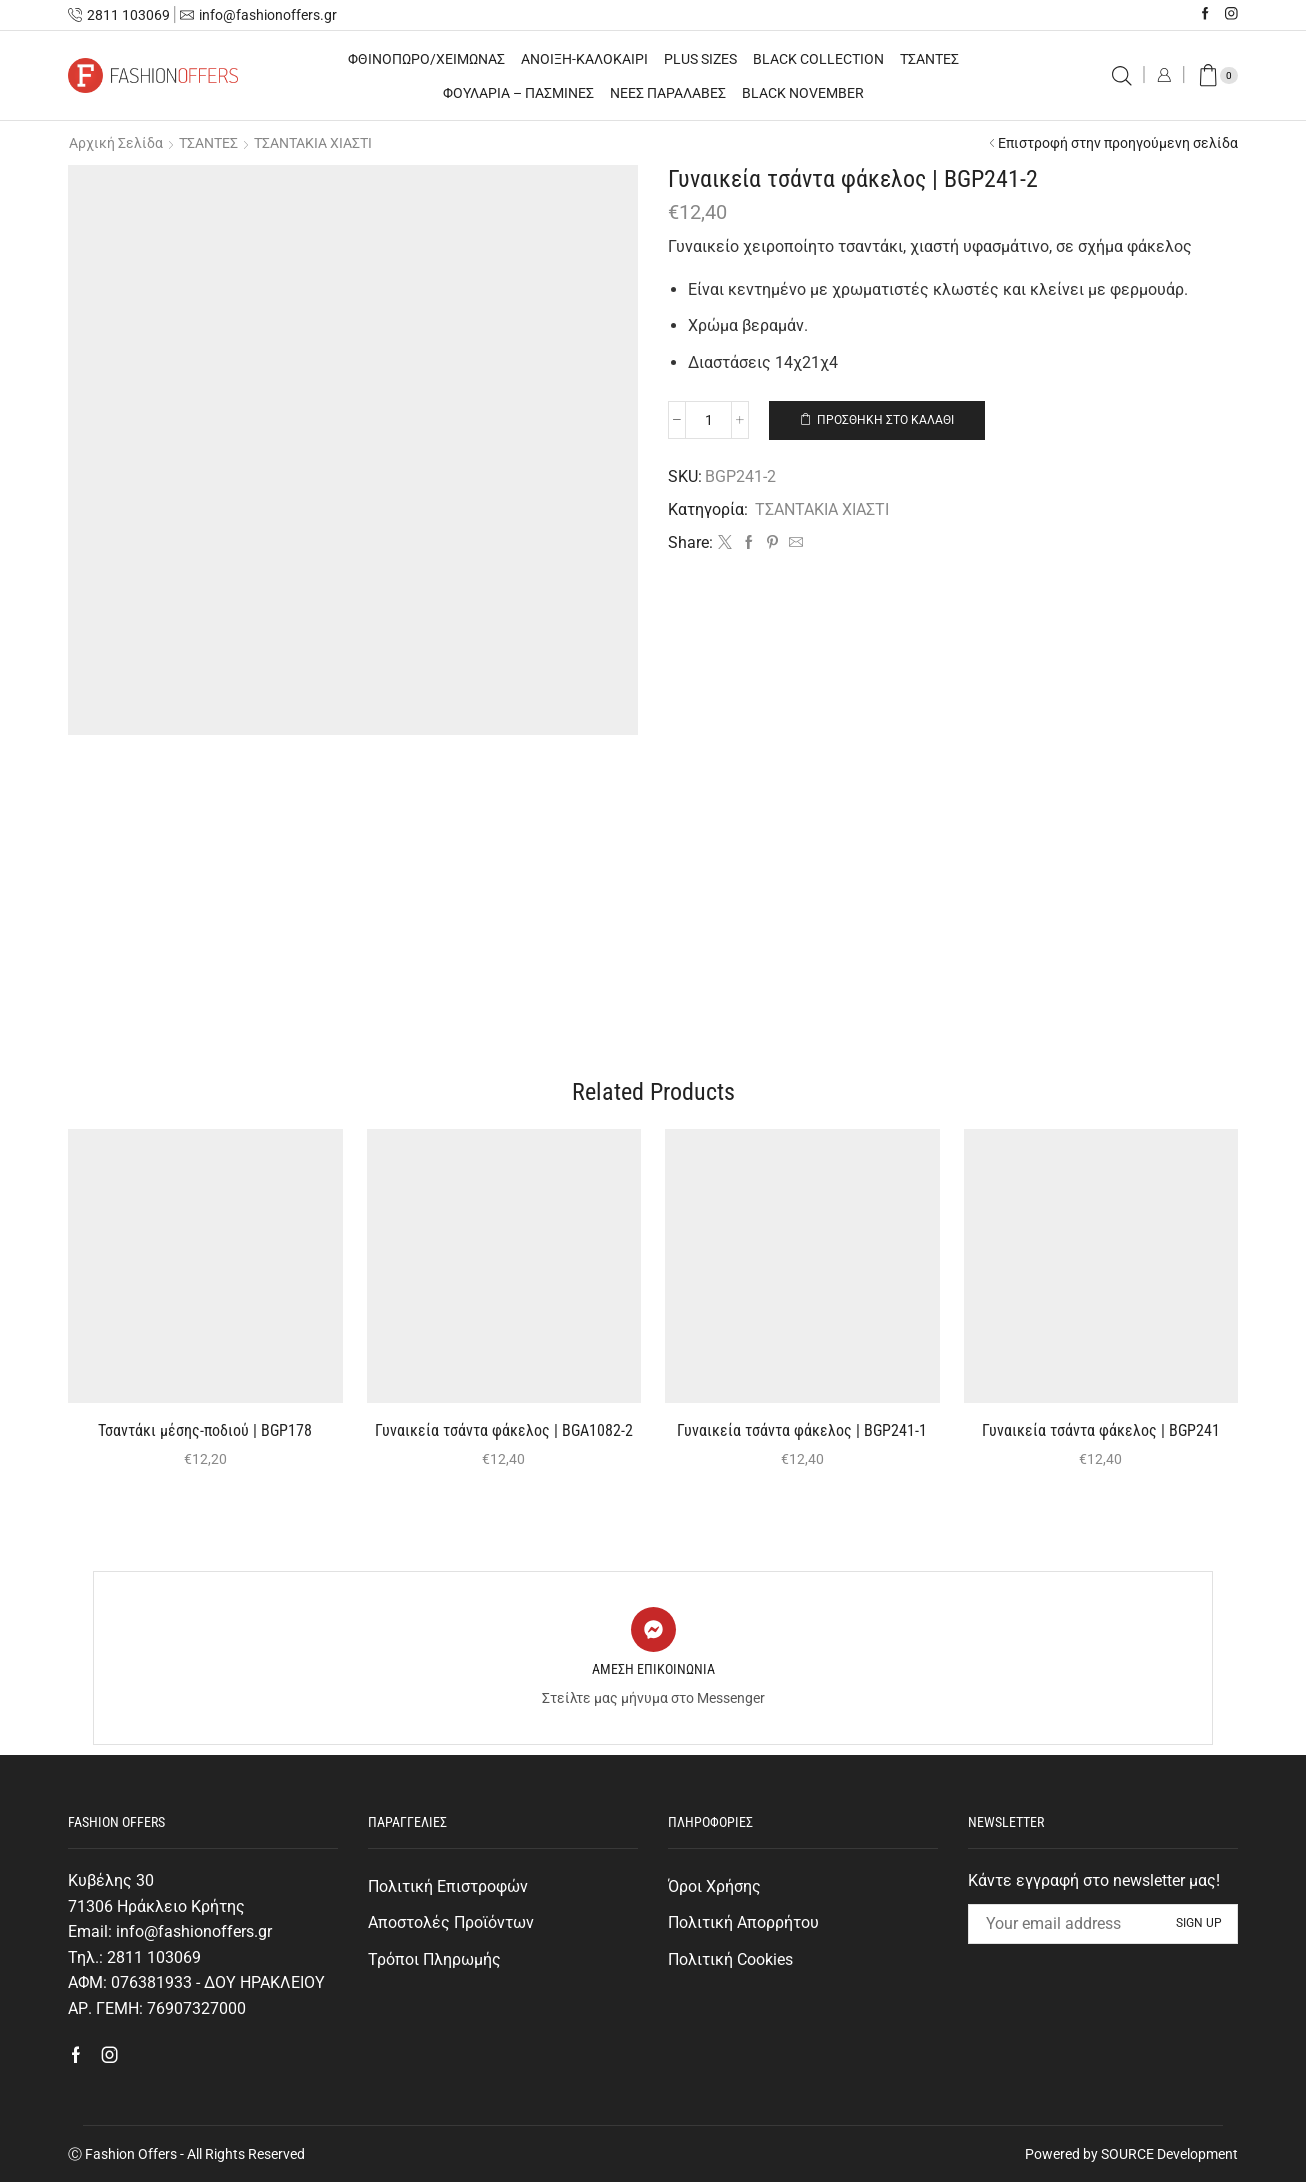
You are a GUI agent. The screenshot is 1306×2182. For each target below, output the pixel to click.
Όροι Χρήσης (714, 1886)
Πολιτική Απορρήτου (743, 1922)
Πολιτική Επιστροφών (448, 1886)
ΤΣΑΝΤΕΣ (929, 59)
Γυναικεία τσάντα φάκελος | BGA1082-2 (504, 1430)
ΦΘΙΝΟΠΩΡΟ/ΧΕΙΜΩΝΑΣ (426, 59)
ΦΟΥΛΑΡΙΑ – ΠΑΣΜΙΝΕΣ (518, 93)
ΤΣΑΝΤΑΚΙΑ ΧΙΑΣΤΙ (313, 143)
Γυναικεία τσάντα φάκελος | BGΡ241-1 (802, 1430)
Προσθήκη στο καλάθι (885, 420)
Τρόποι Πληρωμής (434, 1959)
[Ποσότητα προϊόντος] (708, 420)
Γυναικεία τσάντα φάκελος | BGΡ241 (1101, 1430)
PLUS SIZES (700, 59)
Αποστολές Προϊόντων (451, 1922)
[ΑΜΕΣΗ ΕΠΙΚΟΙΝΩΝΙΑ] (653, 1629)
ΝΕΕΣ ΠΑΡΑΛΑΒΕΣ (668, 93)
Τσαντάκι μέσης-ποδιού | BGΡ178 (205, 1430)
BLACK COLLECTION (818, 59)
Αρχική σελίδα (116, 143)
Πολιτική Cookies (730, 1959)
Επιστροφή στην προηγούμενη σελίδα (1118, 143)
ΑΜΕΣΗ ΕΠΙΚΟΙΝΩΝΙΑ (653, 1669)
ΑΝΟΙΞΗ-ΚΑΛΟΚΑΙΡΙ (584, 59)
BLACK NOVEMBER (803, 93)
